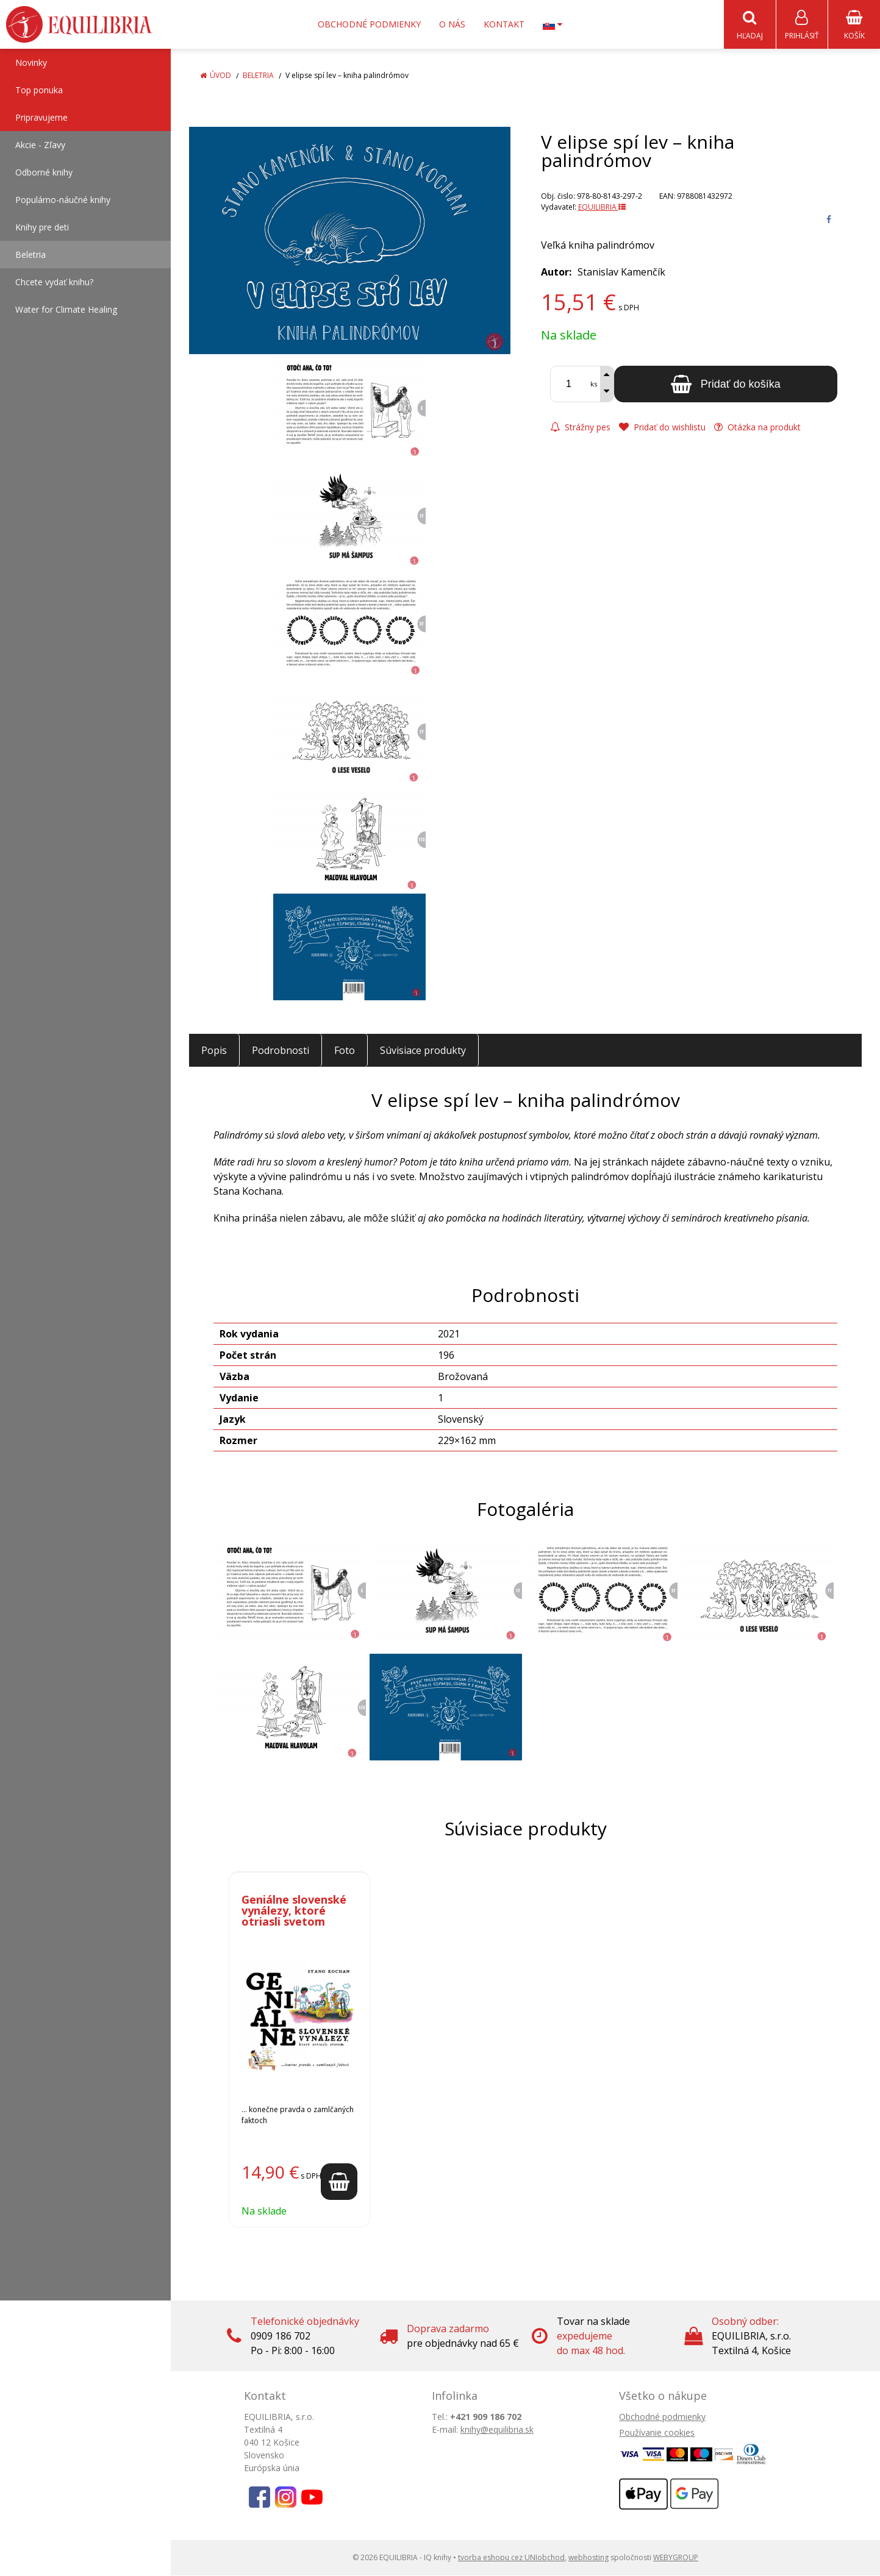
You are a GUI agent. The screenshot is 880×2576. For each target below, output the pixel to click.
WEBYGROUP (675, 2558)
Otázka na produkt (757, 427)
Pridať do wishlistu (662, 427)
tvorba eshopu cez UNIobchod (511, 2558)
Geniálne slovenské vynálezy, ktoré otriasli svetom (293, 1911)
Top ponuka (39, 90)
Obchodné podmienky (369, 24)
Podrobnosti (280, 1051)
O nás (452, 24)
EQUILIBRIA (602, 207)
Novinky (31, 63)
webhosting (588, 2558)
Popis (214, 1051)
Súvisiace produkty (423, 1051)
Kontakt (504, 24)
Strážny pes (580, 427)
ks (593, 384)
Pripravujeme (41, 118)
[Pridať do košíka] (726, 384)
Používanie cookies (657, 2433)
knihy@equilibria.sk (497, 2430)
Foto (344, 1051)
